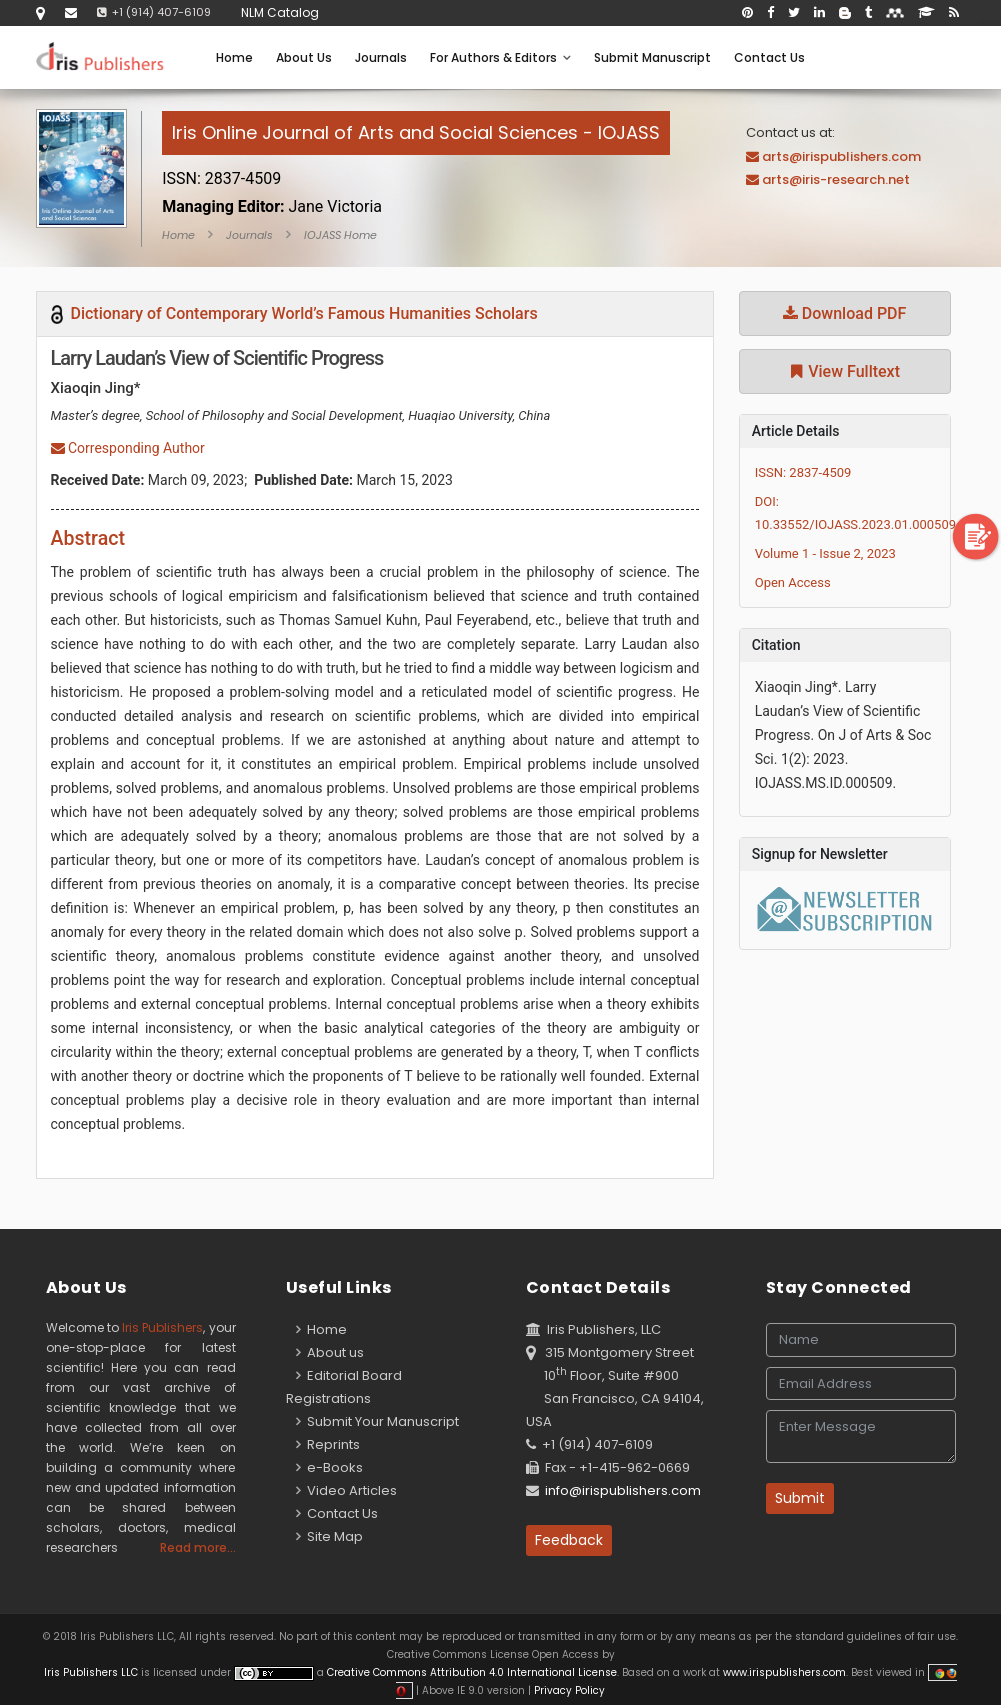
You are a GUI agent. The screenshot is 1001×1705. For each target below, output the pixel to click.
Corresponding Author (128, 448)
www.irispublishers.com (784, 1672)
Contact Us (769, 57)
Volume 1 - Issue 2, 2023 (825, 553)
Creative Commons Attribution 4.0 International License (472, 1672)
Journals (381, 57)
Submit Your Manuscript (377, 1421)
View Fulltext (844, 371)
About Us (304, 57)
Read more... (198, 1547)
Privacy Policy (568, 1690)
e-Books (329, 1467)
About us (330, 1352)
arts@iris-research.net (836, 179)
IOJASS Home (340, 235)
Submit (800, 1498)
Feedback (569, 1540)
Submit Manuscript (652, 57)
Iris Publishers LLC (92, 1672)
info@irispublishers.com (623, 1490)
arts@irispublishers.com (841, 156)
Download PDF (845, 313)
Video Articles (346, 1490)
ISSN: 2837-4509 (803, 472)
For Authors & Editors (500, 57)
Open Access (793, 582)
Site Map (329, 1536)
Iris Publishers (162, 1327)
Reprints (328, 1444)
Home (234, 57)
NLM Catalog (280, 12)
